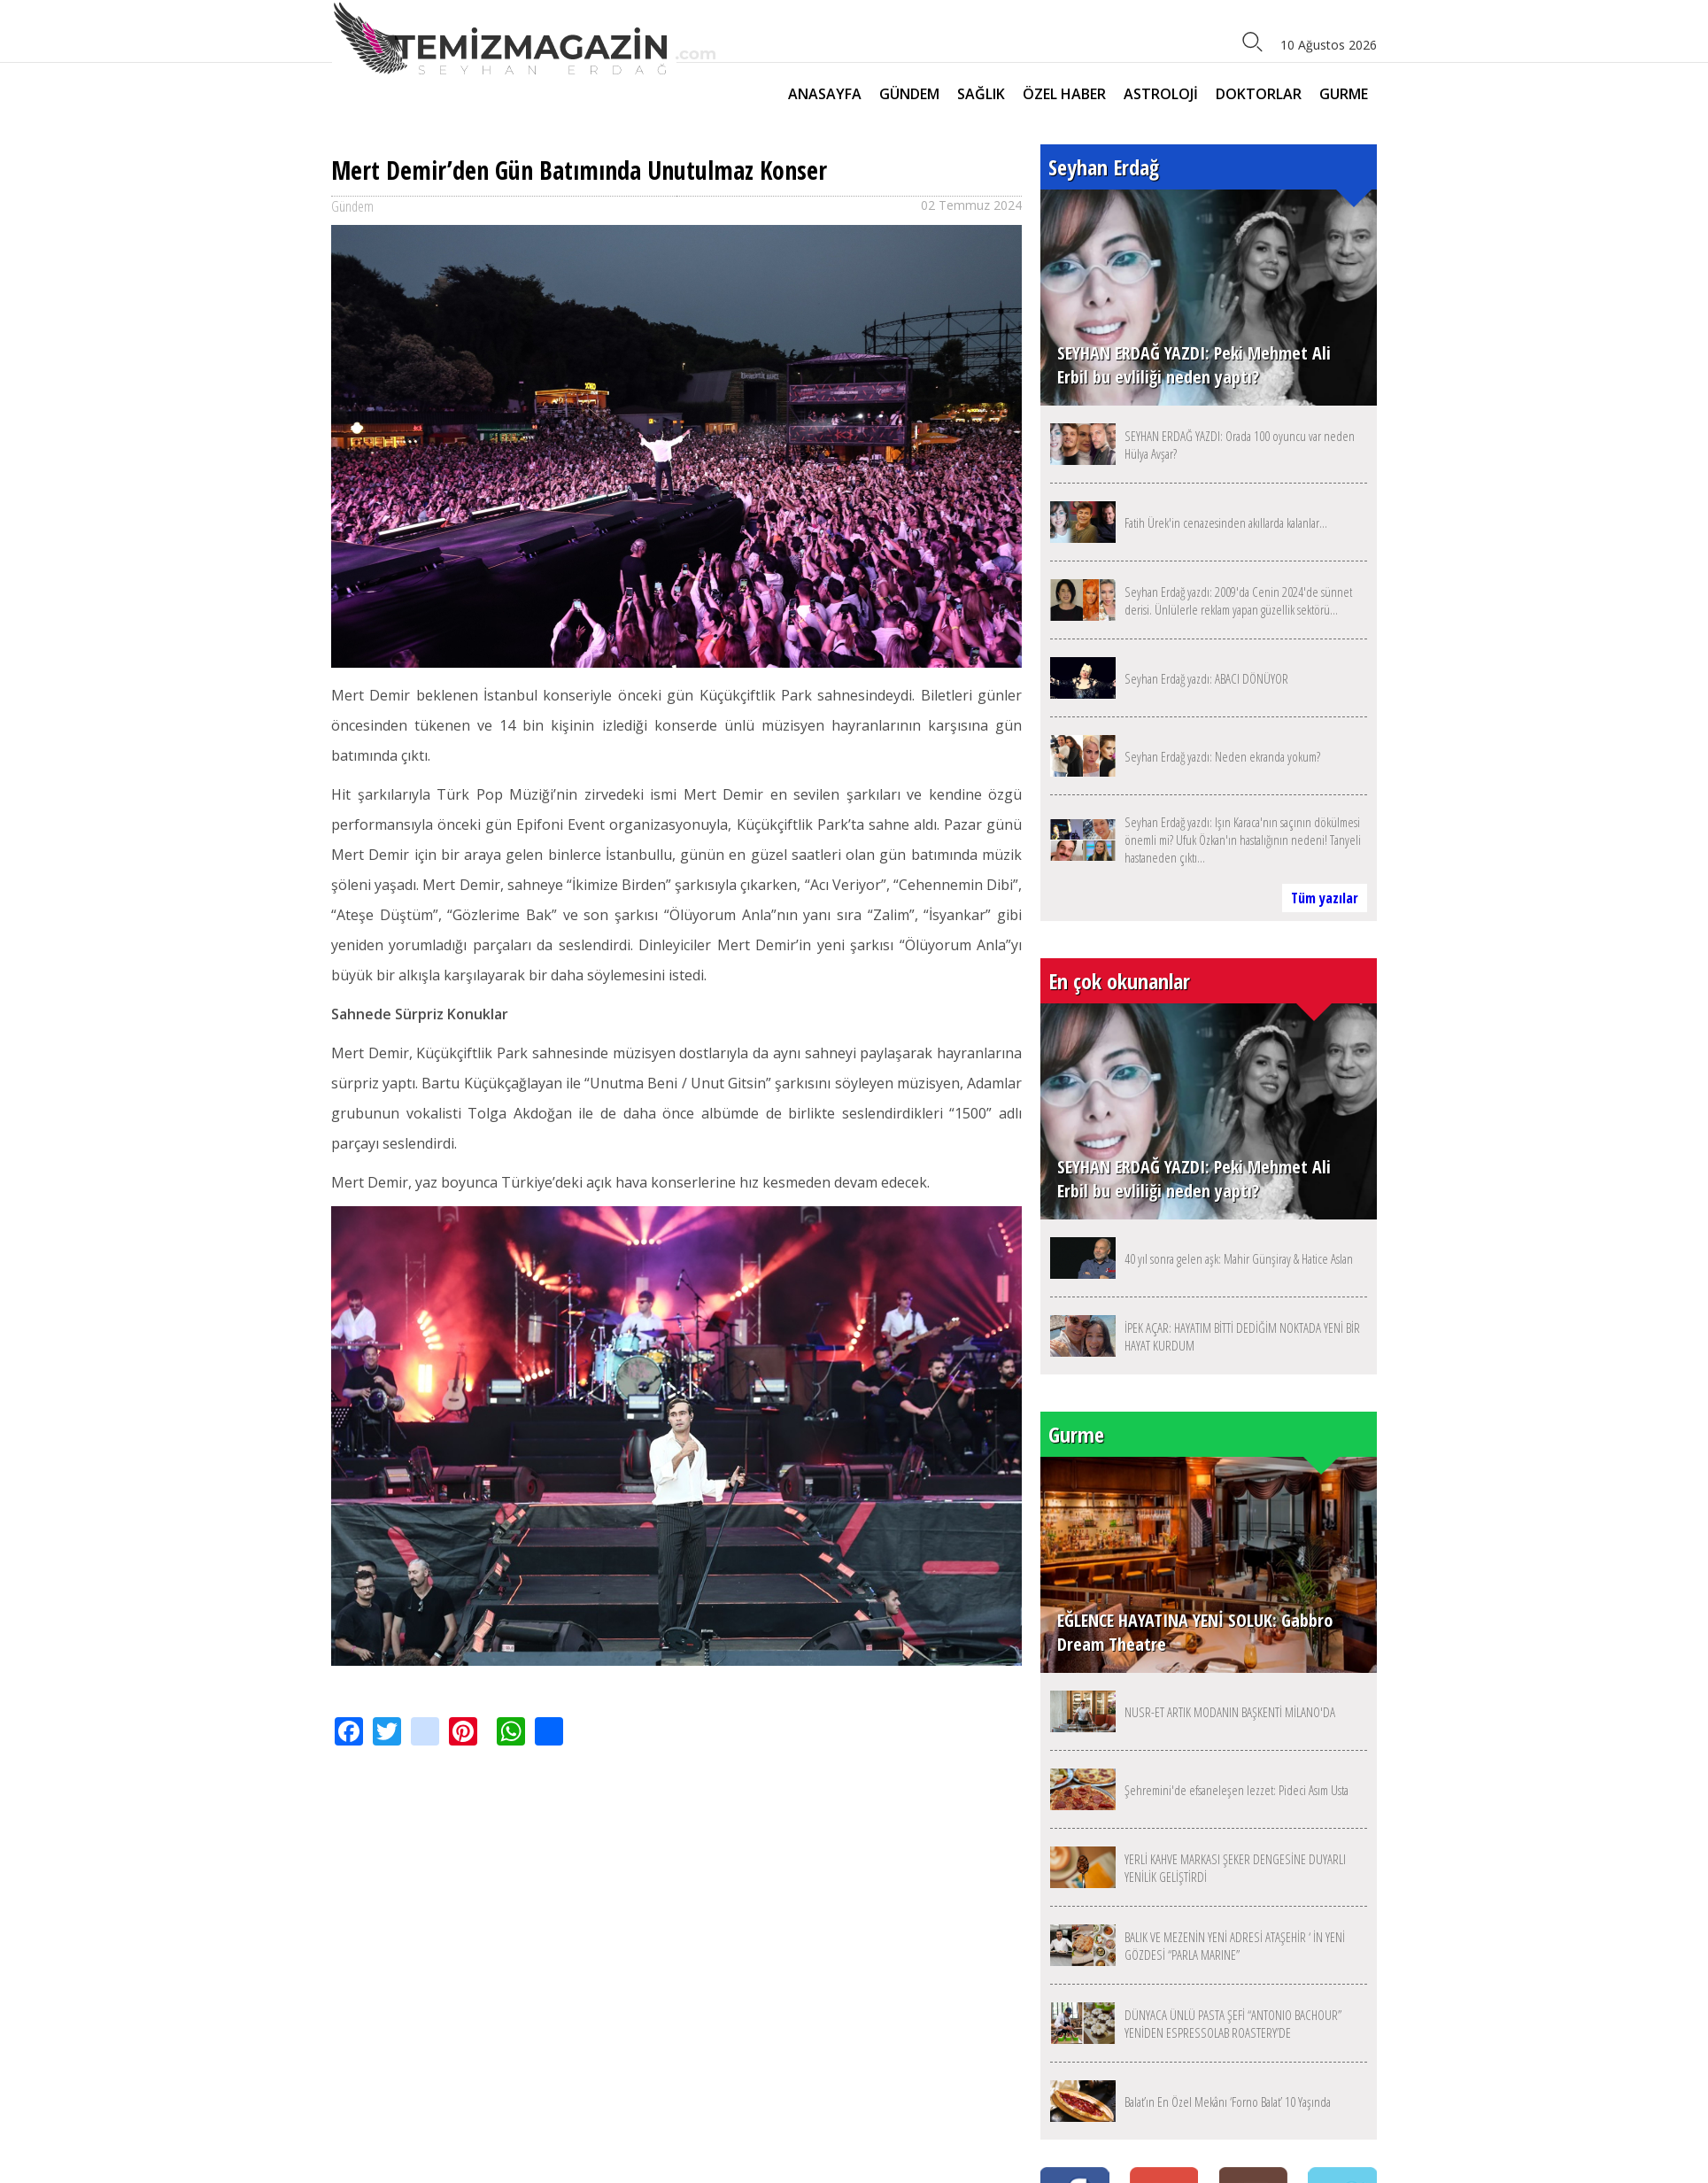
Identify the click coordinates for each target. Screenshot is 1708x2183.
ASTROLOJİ (1161, 94)
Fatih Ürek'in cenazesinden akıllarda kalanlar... (1225, 522)
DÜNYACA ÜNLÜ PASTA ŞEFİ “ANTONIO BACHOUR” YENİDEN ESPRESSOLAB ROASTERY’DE (1232, 2023)
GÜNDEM (909, 94)
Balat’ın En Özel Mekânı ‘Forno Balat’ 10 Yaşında (1227, 2101)
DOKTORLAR (1259, 94)
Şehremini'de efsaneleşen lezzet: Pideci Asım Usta (1236, 1790)
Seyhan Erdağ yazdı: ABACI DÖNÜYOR (1206, 678)
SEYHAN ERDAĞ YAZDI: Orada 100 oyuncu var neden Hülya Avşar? (1239, 444)
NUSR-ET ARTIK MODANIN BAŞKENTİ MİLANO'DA (1229, 1712)
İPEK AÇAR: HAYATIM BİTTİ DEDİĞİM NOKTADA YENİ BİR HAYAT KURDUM (1242, 1336)
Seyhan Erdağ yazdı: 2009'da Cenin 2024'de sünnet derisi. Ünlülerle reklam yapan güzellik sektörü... (1238, 600)
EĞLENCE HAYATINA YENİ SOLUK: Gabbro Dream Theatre (1195, 1632)
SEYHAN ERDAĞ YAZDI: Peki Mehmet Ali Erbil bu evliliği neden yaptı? (1194, 365)
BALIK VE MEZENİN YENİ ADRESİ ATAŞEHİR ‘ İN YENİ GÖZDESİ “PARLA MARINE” (1234, 1945)
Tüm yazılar (1324, 898)
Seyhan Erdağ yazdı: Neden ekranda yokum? (1222, 756)
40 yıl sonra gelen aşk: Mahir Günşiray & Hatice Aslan (1238, 1258)
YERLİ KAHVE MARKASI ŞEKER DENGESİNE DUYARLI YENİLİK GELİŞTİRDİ (1235, 1867)
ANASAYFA (825, 94)
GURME (1343, 94)
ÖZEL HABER (1064, 94)
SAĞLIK (981, 94)
